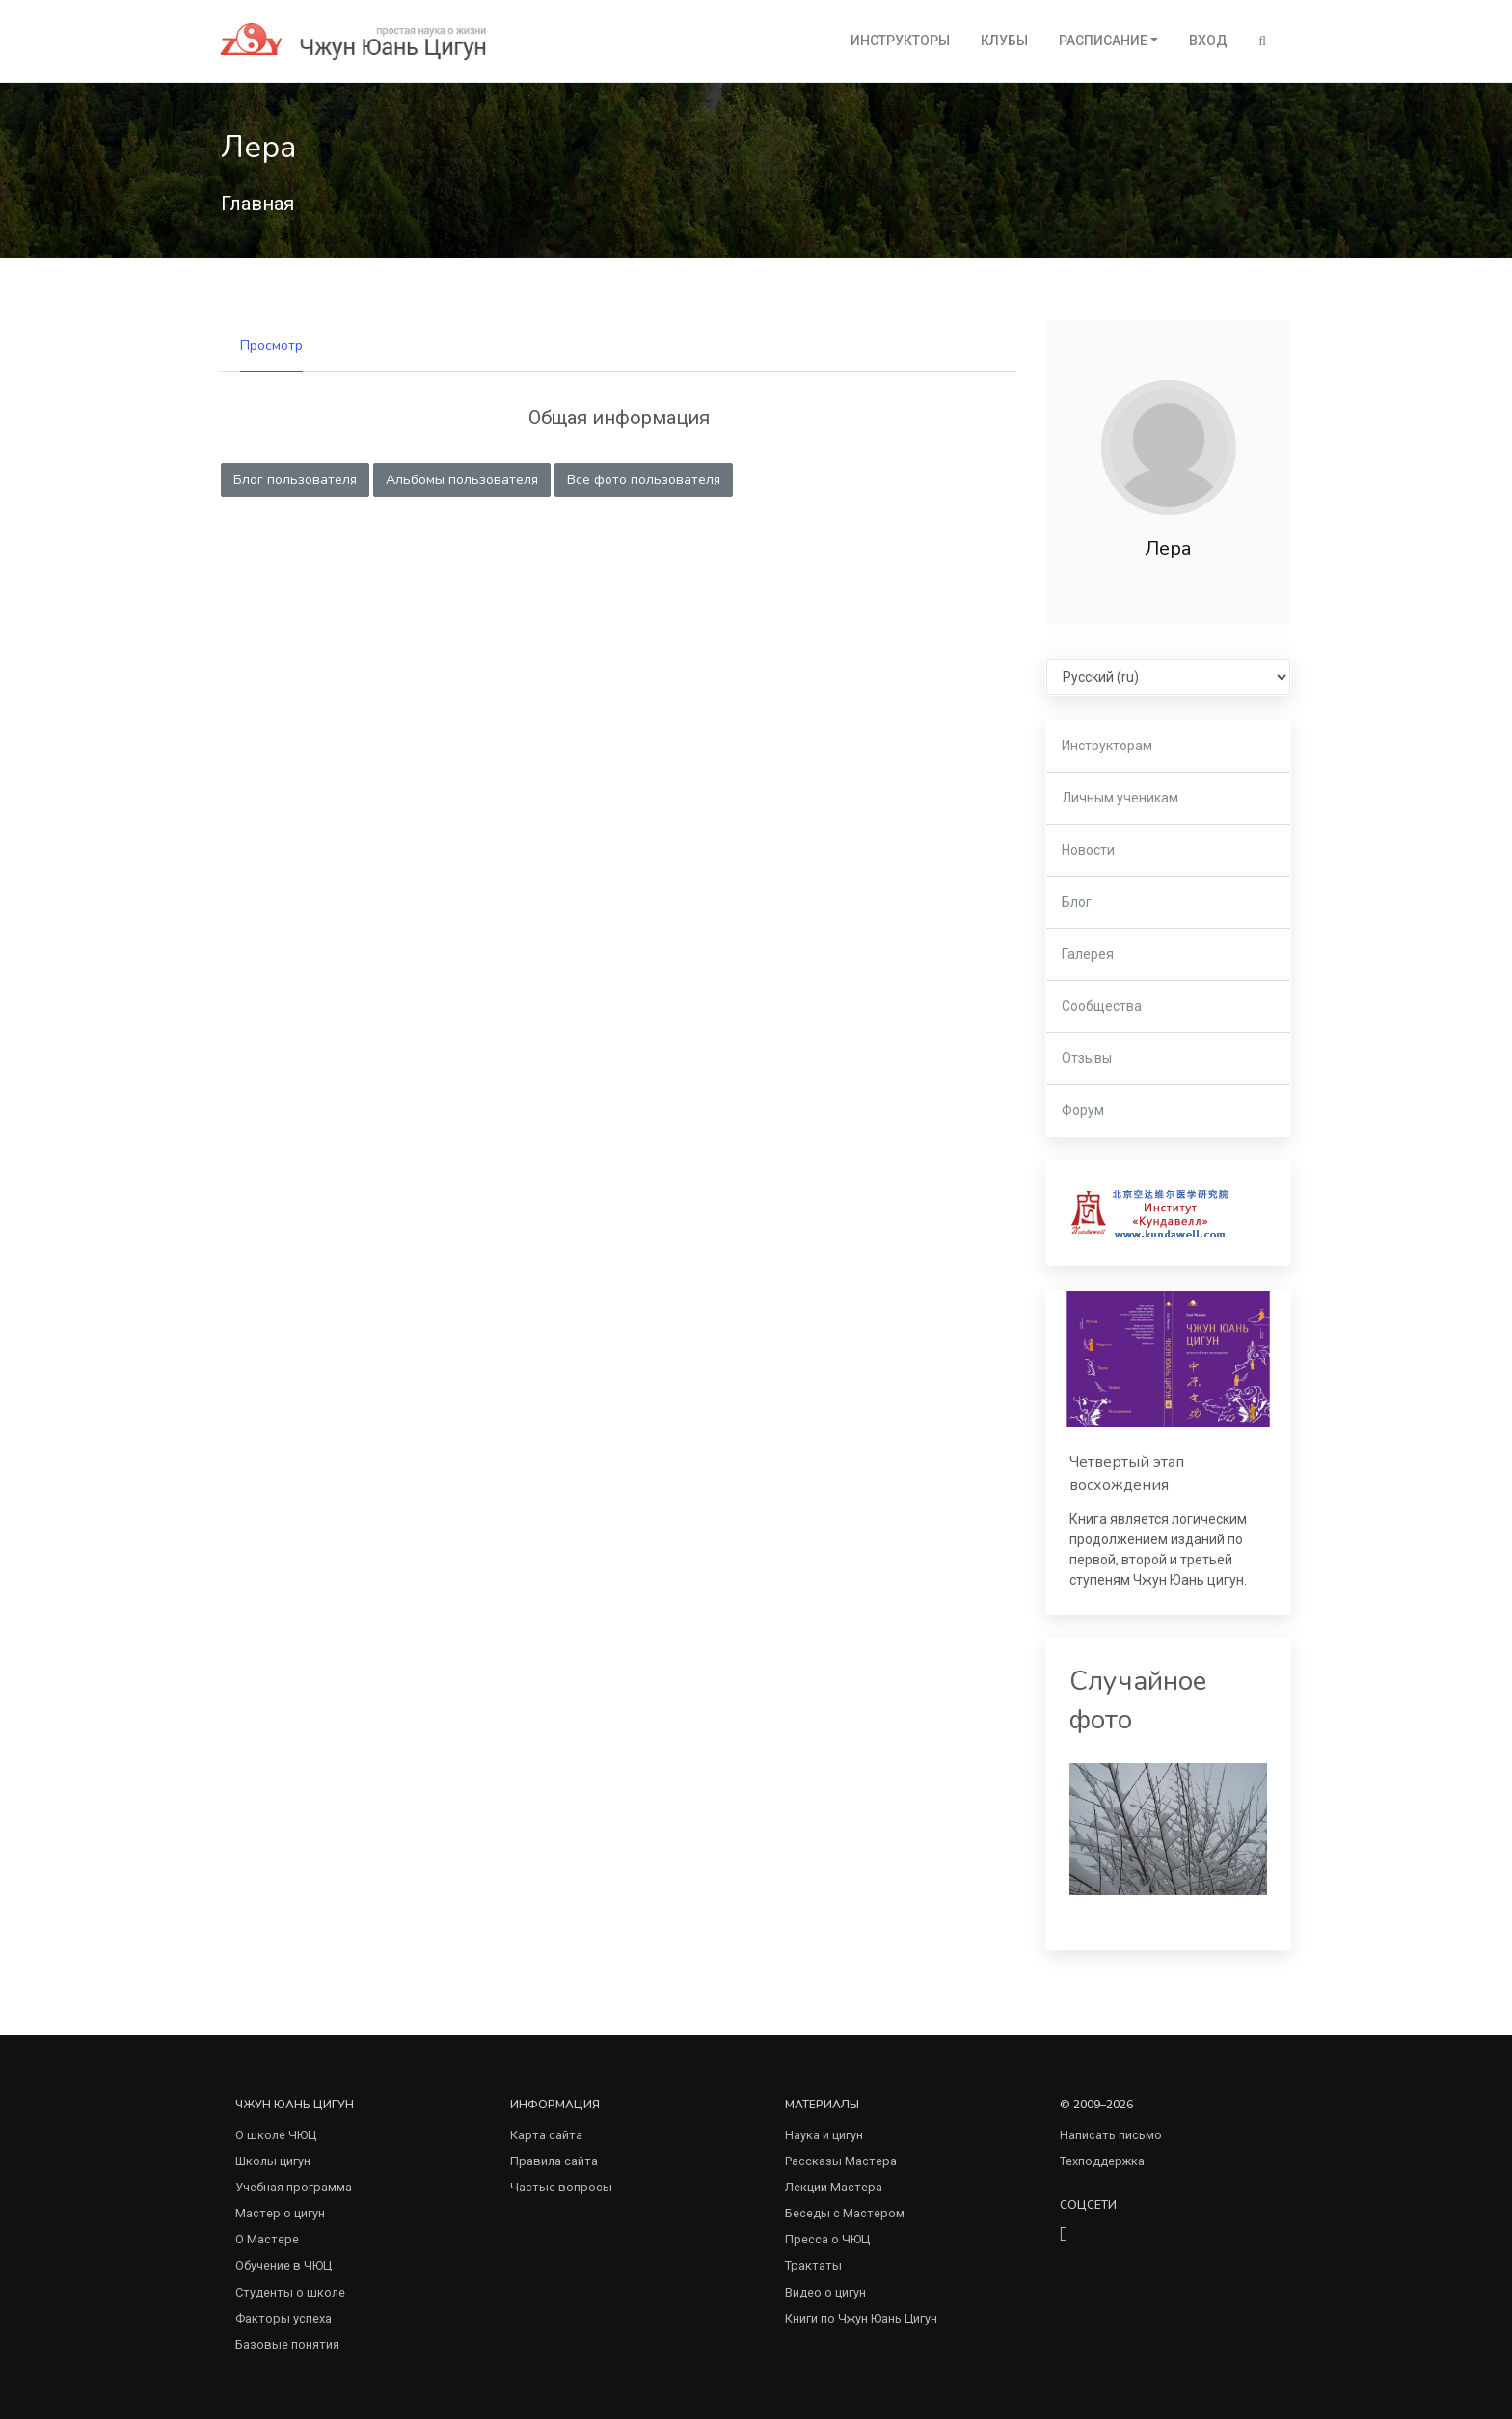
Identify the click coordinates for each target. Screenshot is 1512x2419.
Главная (257, 203)
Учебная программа (293, 2187)
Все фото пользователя (643, 480)
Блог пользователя (295, 480)
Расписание (1103, 40)
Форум (1083, 1110)
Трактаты (813, 2265)
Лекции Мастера (833, 2187)
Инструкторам (1107, 745)
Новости (1088, 849)
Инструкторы (900, 40)
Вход (1208, 40)
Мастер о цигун (280, 2213)
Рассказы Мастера (841, 2161)
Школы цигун (272, 2161)
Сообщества (1102, 1006)
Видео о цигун (825, 2292)
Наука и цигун (824, 2135)
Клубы (1004, 40)
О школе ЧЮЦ (275, 2135)
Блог (1077, 902)
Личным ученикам (1120, 797)
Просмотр (271, 346)
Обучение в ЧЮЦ (283, 2265)
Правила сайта (554, 2161)
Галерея (1088, 954)
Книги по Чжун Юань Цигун (861, 2318)
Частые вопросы (561, 2187)
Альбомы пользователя (462, 480)
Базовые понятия (287, 2344)
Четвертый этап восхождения (1126, 1474)
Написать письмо (1111, 2135)
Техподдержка (1102, 2161)
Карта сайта (546, 2135)
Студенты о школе (290, 2292)
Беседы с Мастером (844, 2213)
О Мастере (267, 2239)
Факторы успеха (283, 2318)
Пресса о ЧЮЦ (827, 2239)
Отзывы (1087, 1058)
